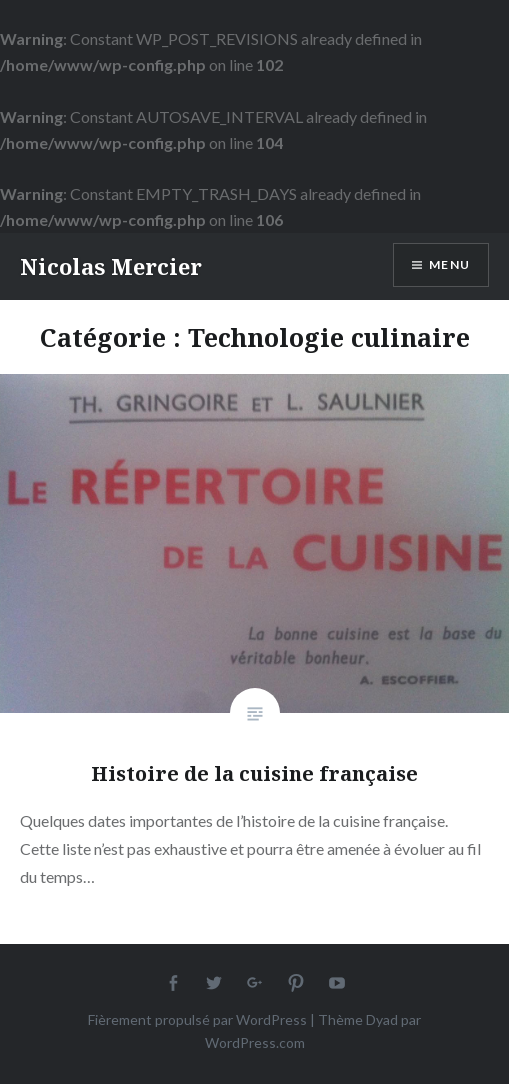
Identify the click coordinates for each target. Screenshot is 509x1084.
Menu (449, 264)
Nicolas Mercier (111, 266)
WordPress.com (255, 1042)
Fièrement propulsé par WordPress (197, 1019)
